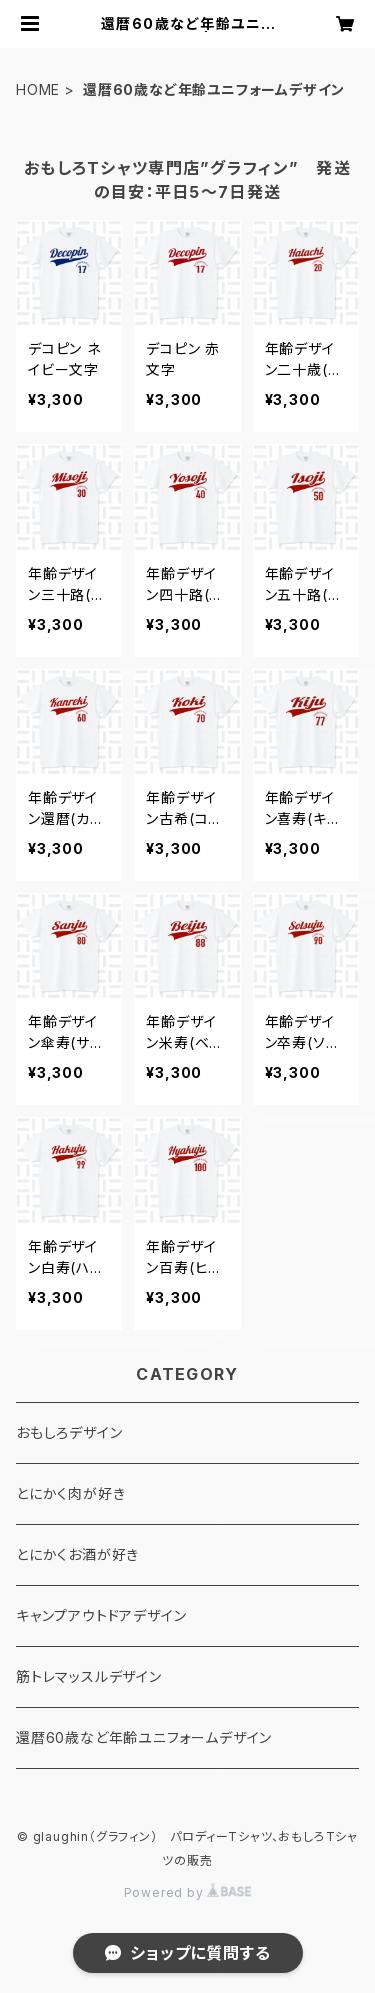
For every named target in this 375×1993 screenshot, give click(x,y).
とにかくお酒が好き (77, 1554)
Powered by (188, 1892)
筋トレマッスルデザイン (89, 1676)
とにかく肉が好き (70, 1493)
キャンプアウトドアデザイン (101, 1615)
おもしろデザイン (69, 1432)
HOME (38, 89)
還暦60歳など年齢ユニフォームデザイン (144, 1737)
